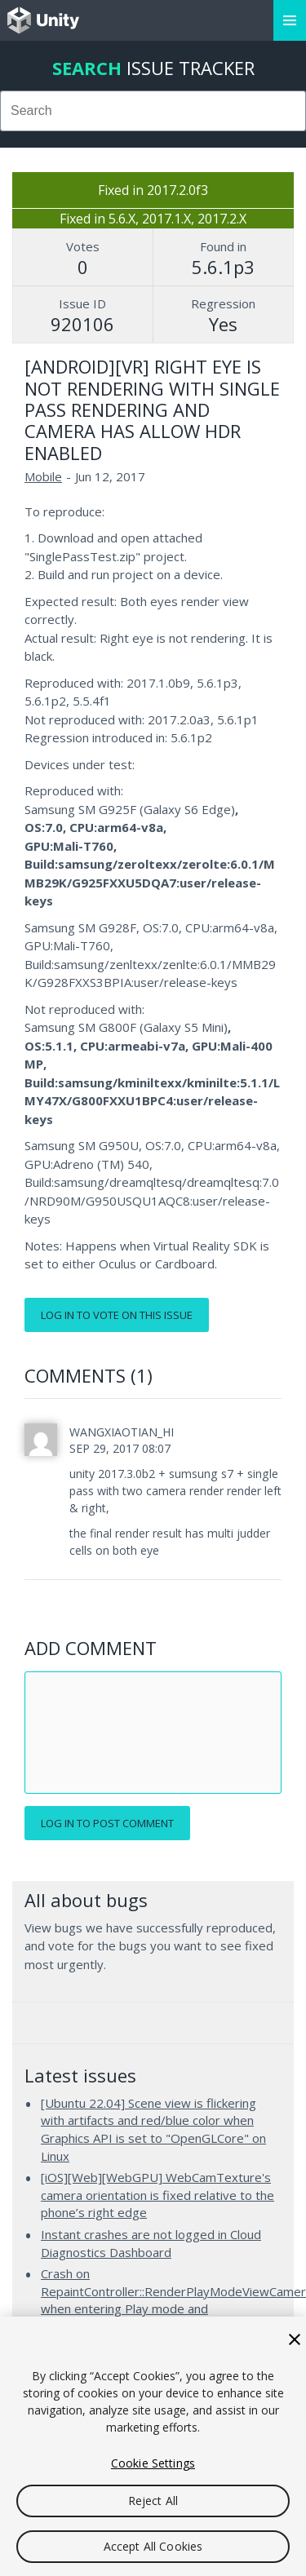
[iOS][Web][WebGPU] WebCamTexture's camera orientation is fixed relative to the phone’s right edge (157, 2194)
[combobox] (153, 111)
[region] (153, 2446)
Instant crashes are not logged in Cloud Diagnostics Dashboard (151, 2243)
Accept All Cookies (153, 2546)
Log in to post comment (107, 1823)
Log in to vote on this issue (117, 1315)
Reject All (153, 2500)
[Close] (294, 2339)
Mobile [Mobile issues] (43, 476)
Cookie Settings (153, 2463)
